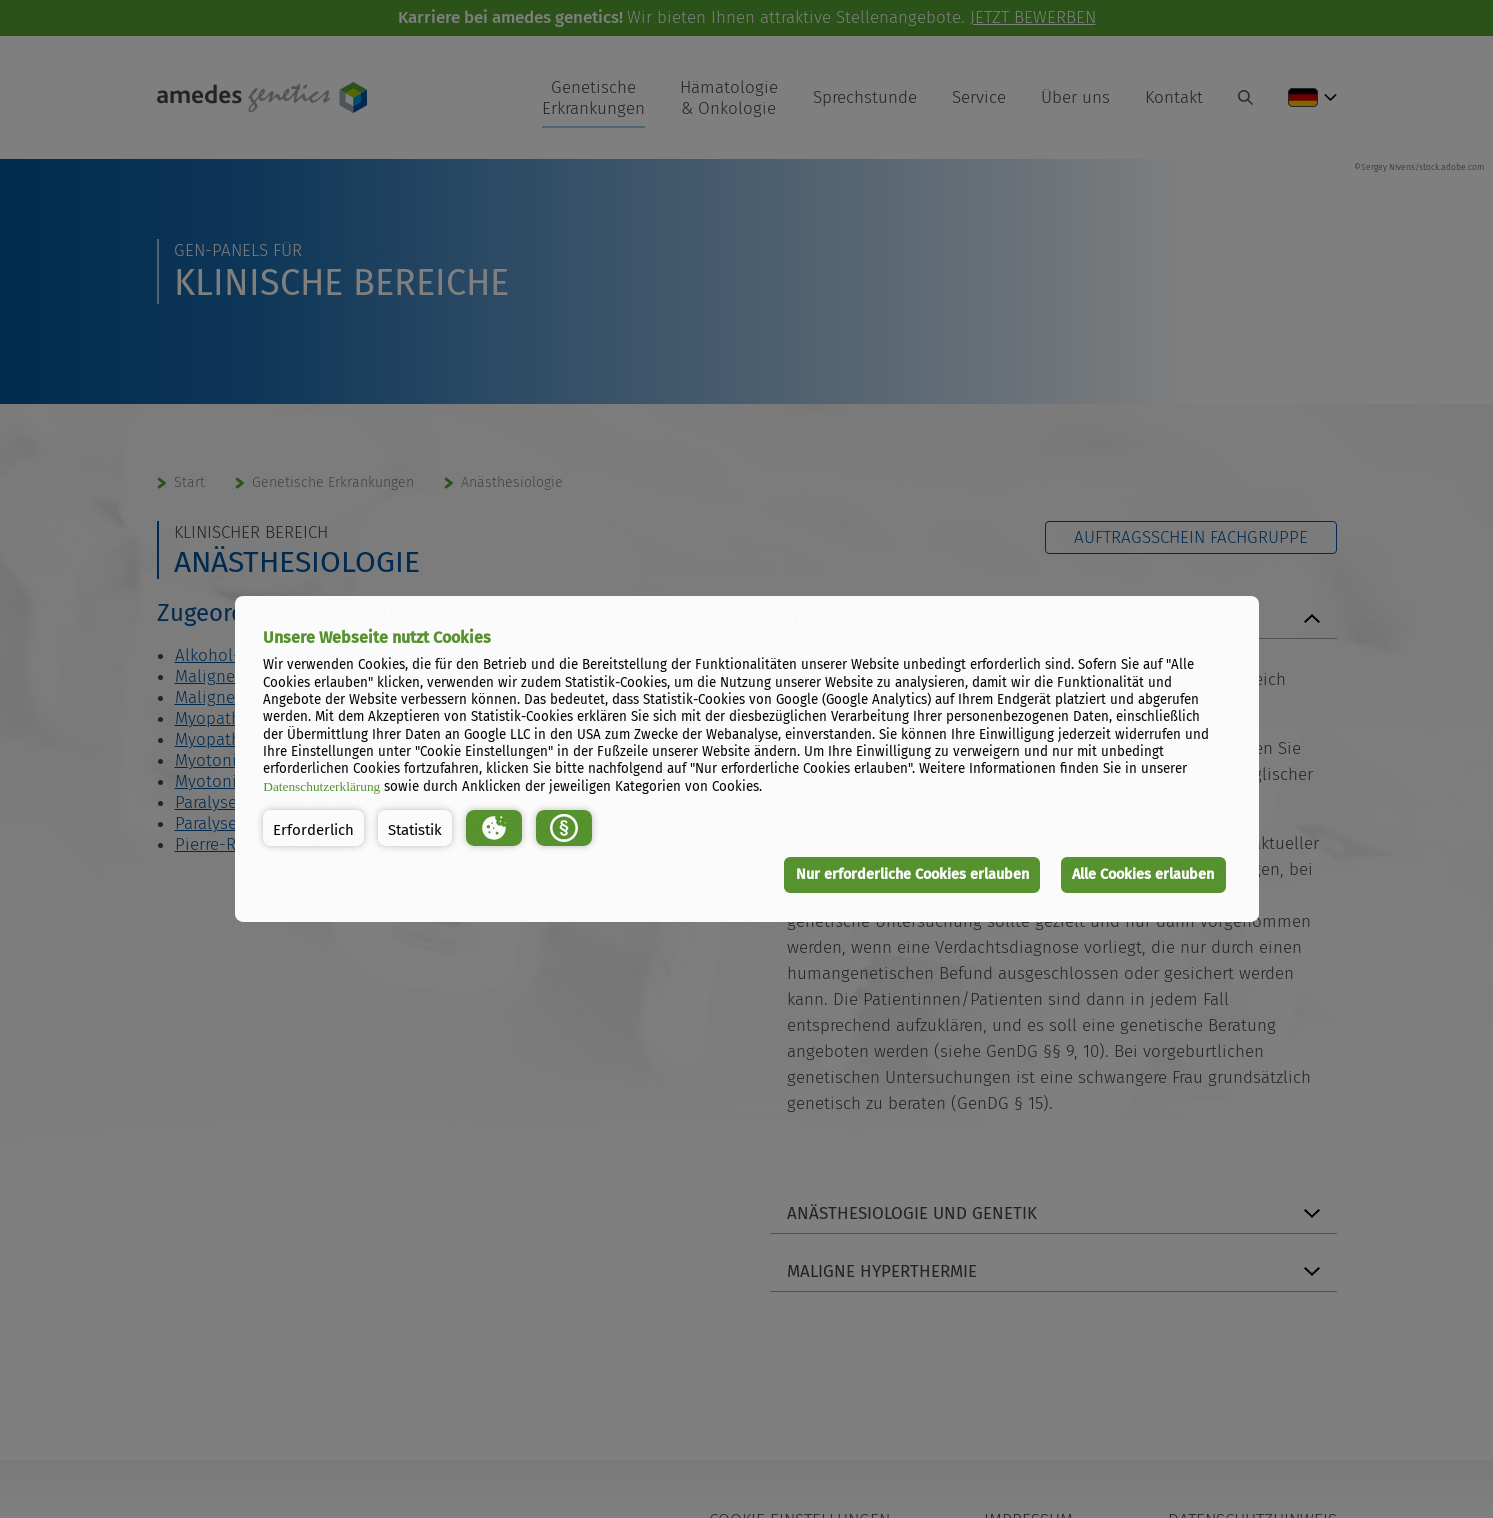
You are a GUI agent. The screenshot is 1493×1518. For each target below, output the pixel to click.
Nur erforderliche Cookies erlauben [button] (912, 874)
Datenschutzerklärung (321, 786)
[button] (313, 828)
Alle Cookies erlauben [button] (1143, 874)
